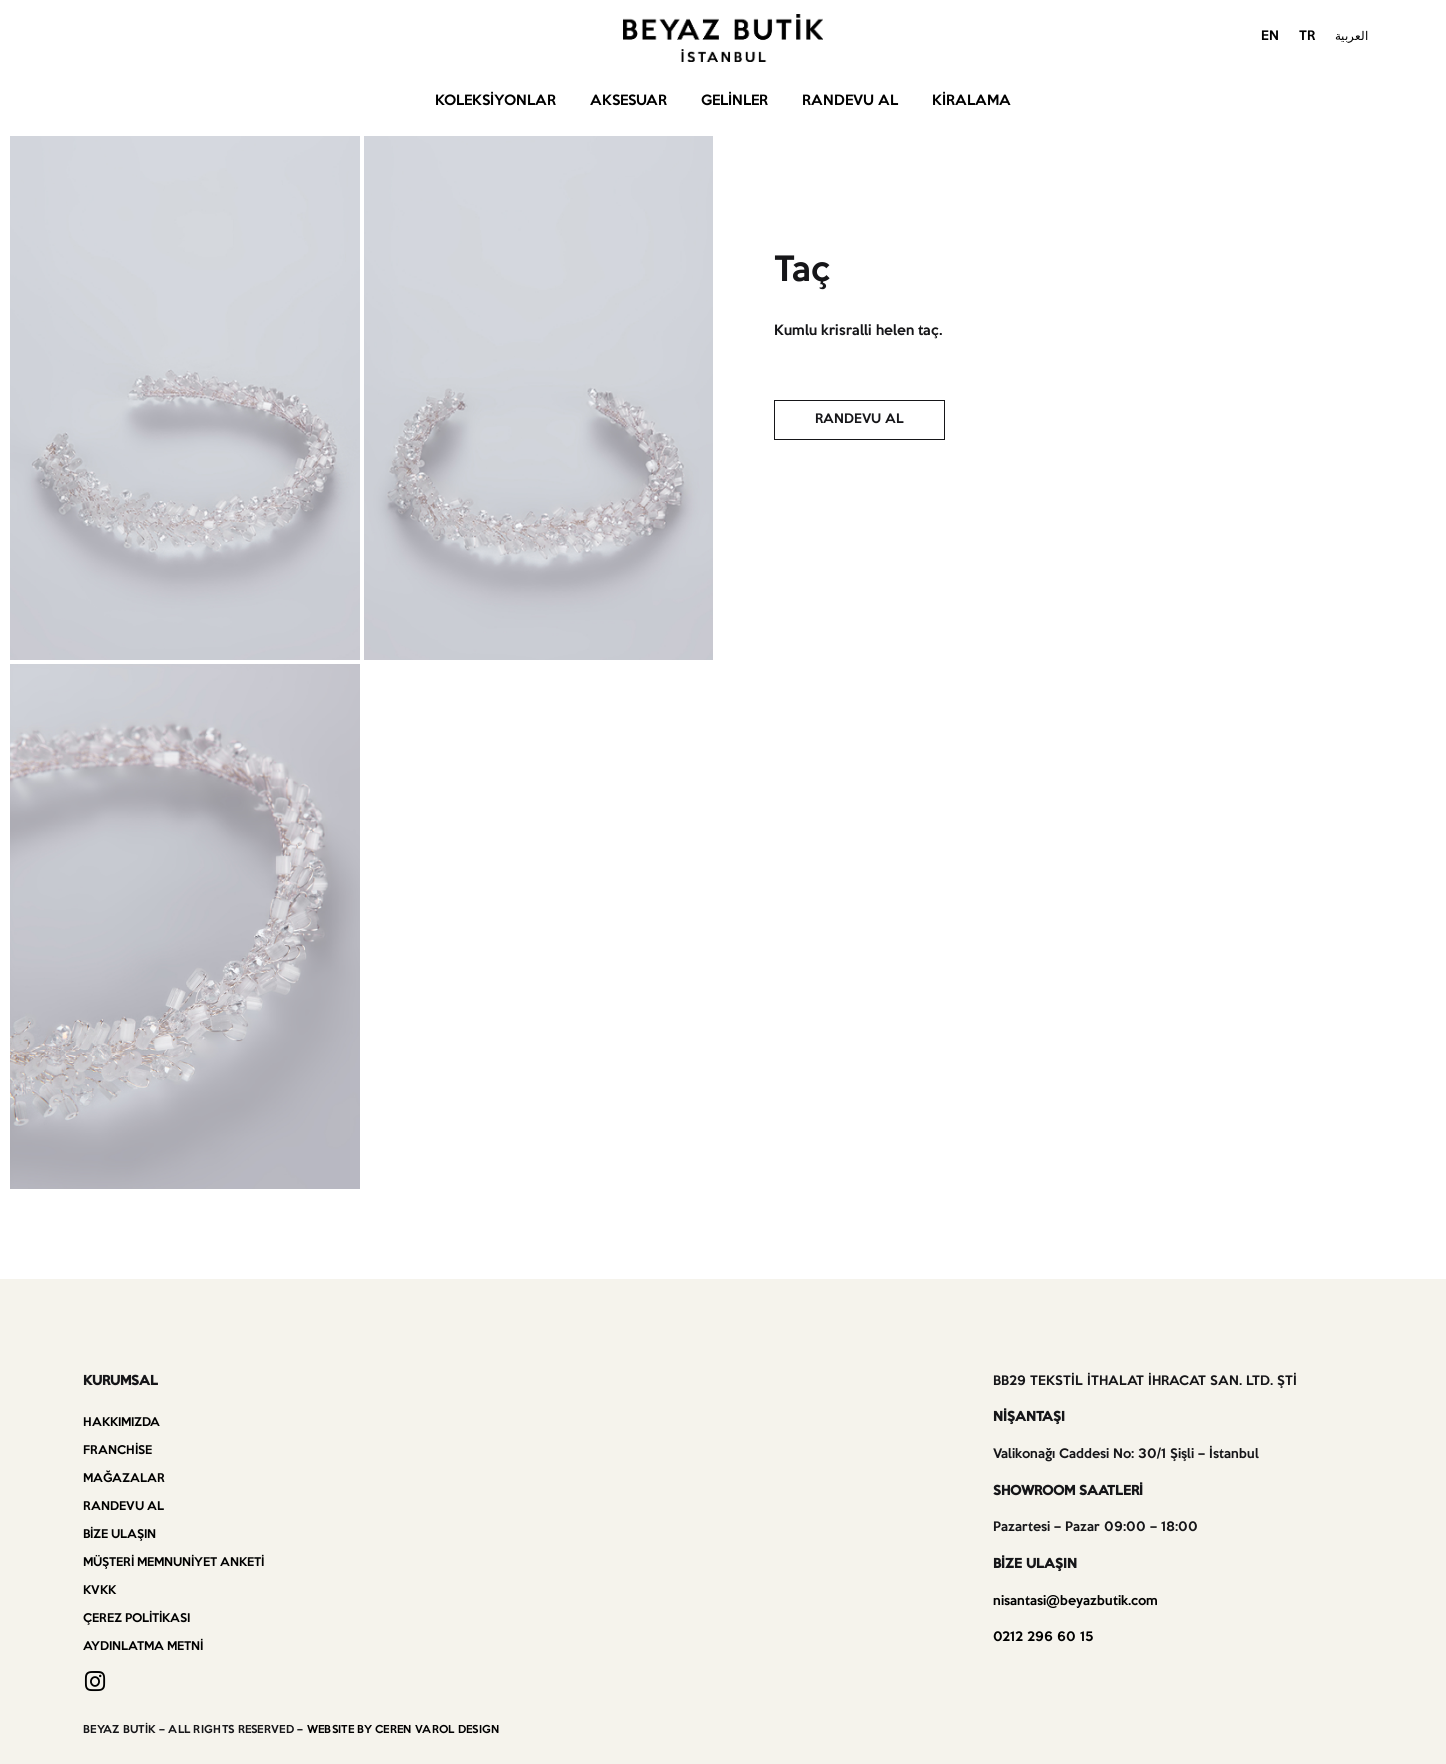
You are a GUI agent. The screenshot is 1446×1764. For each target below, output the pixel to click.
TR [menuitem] (1307, 36)
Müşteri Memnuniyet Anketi (173, 1562)
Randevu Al (850, 101)
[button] (859, 420)
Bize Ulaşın (119, 1534)
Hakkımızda (121, 1422)
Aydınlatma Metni (143, 1646)
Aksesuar (628, 101)
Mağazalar (124, 1478)
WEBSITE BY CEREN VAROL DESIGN (403, 1730)
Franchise (117, 1450)
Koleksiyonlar (495, 101)
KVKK (99, 1590)
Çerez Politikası (136, 1618)
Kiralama (971, 101)
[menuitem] (1270, 38)
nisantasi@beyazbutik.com (1075, 1601)
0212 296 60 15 (1043, 1637)
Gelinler (734, 101)
